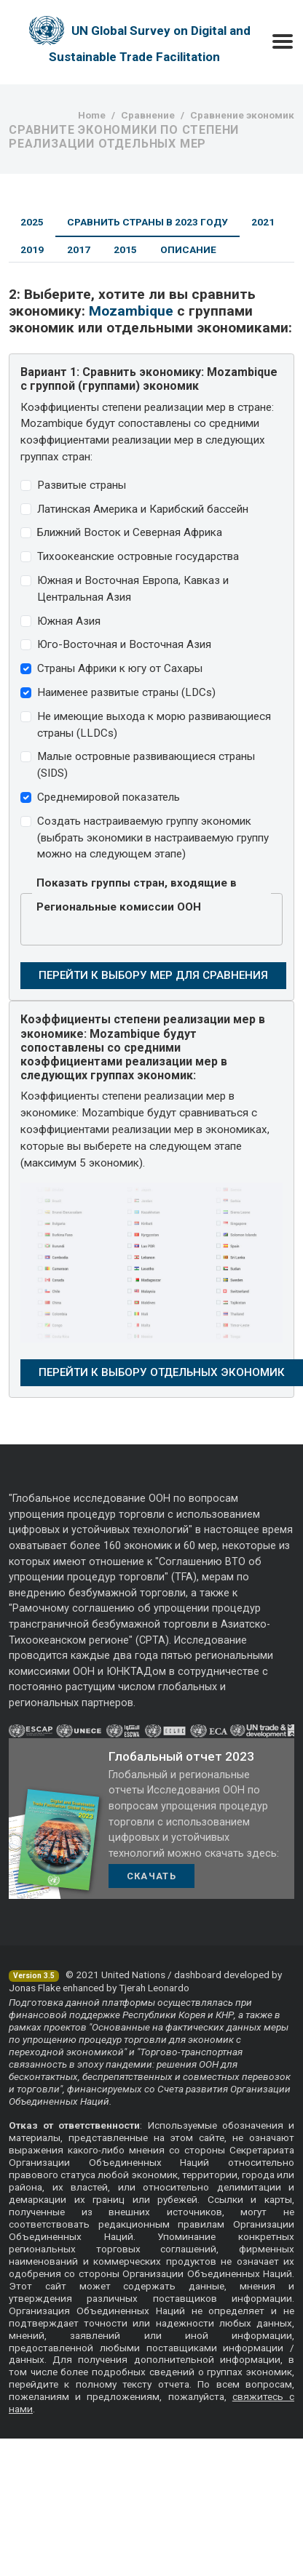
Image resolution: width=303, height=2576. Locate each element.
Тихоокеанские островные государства (138, 556)
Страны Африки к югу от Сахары (119, 668)
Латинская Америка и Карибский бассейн (142, 509)
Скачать (151, 1876)
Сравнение (148, 115)
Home (92, 115)
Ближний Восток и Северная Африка (129, 532)
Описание (188, 249)
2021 (263, 222)
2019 (32, 249)
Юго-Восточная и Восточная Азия (124, 644)
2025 (32, 222)
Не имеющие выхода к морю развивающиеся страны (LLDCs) (154, 725)
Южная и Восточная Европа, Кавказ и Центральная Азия (133, 589)
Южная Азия (69, 621)
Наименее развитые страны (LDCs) (126, 692)
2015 (125, 249)
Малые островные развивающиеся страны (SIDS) (146, 765)
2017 (78, 249)
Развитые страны (81, 485)
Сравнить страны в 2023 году (147, 222)
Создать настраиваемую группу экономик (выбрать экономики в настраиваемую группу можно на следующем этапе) (153, 838)
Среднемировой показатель (108, 797)
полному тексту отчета (132, 2384)
